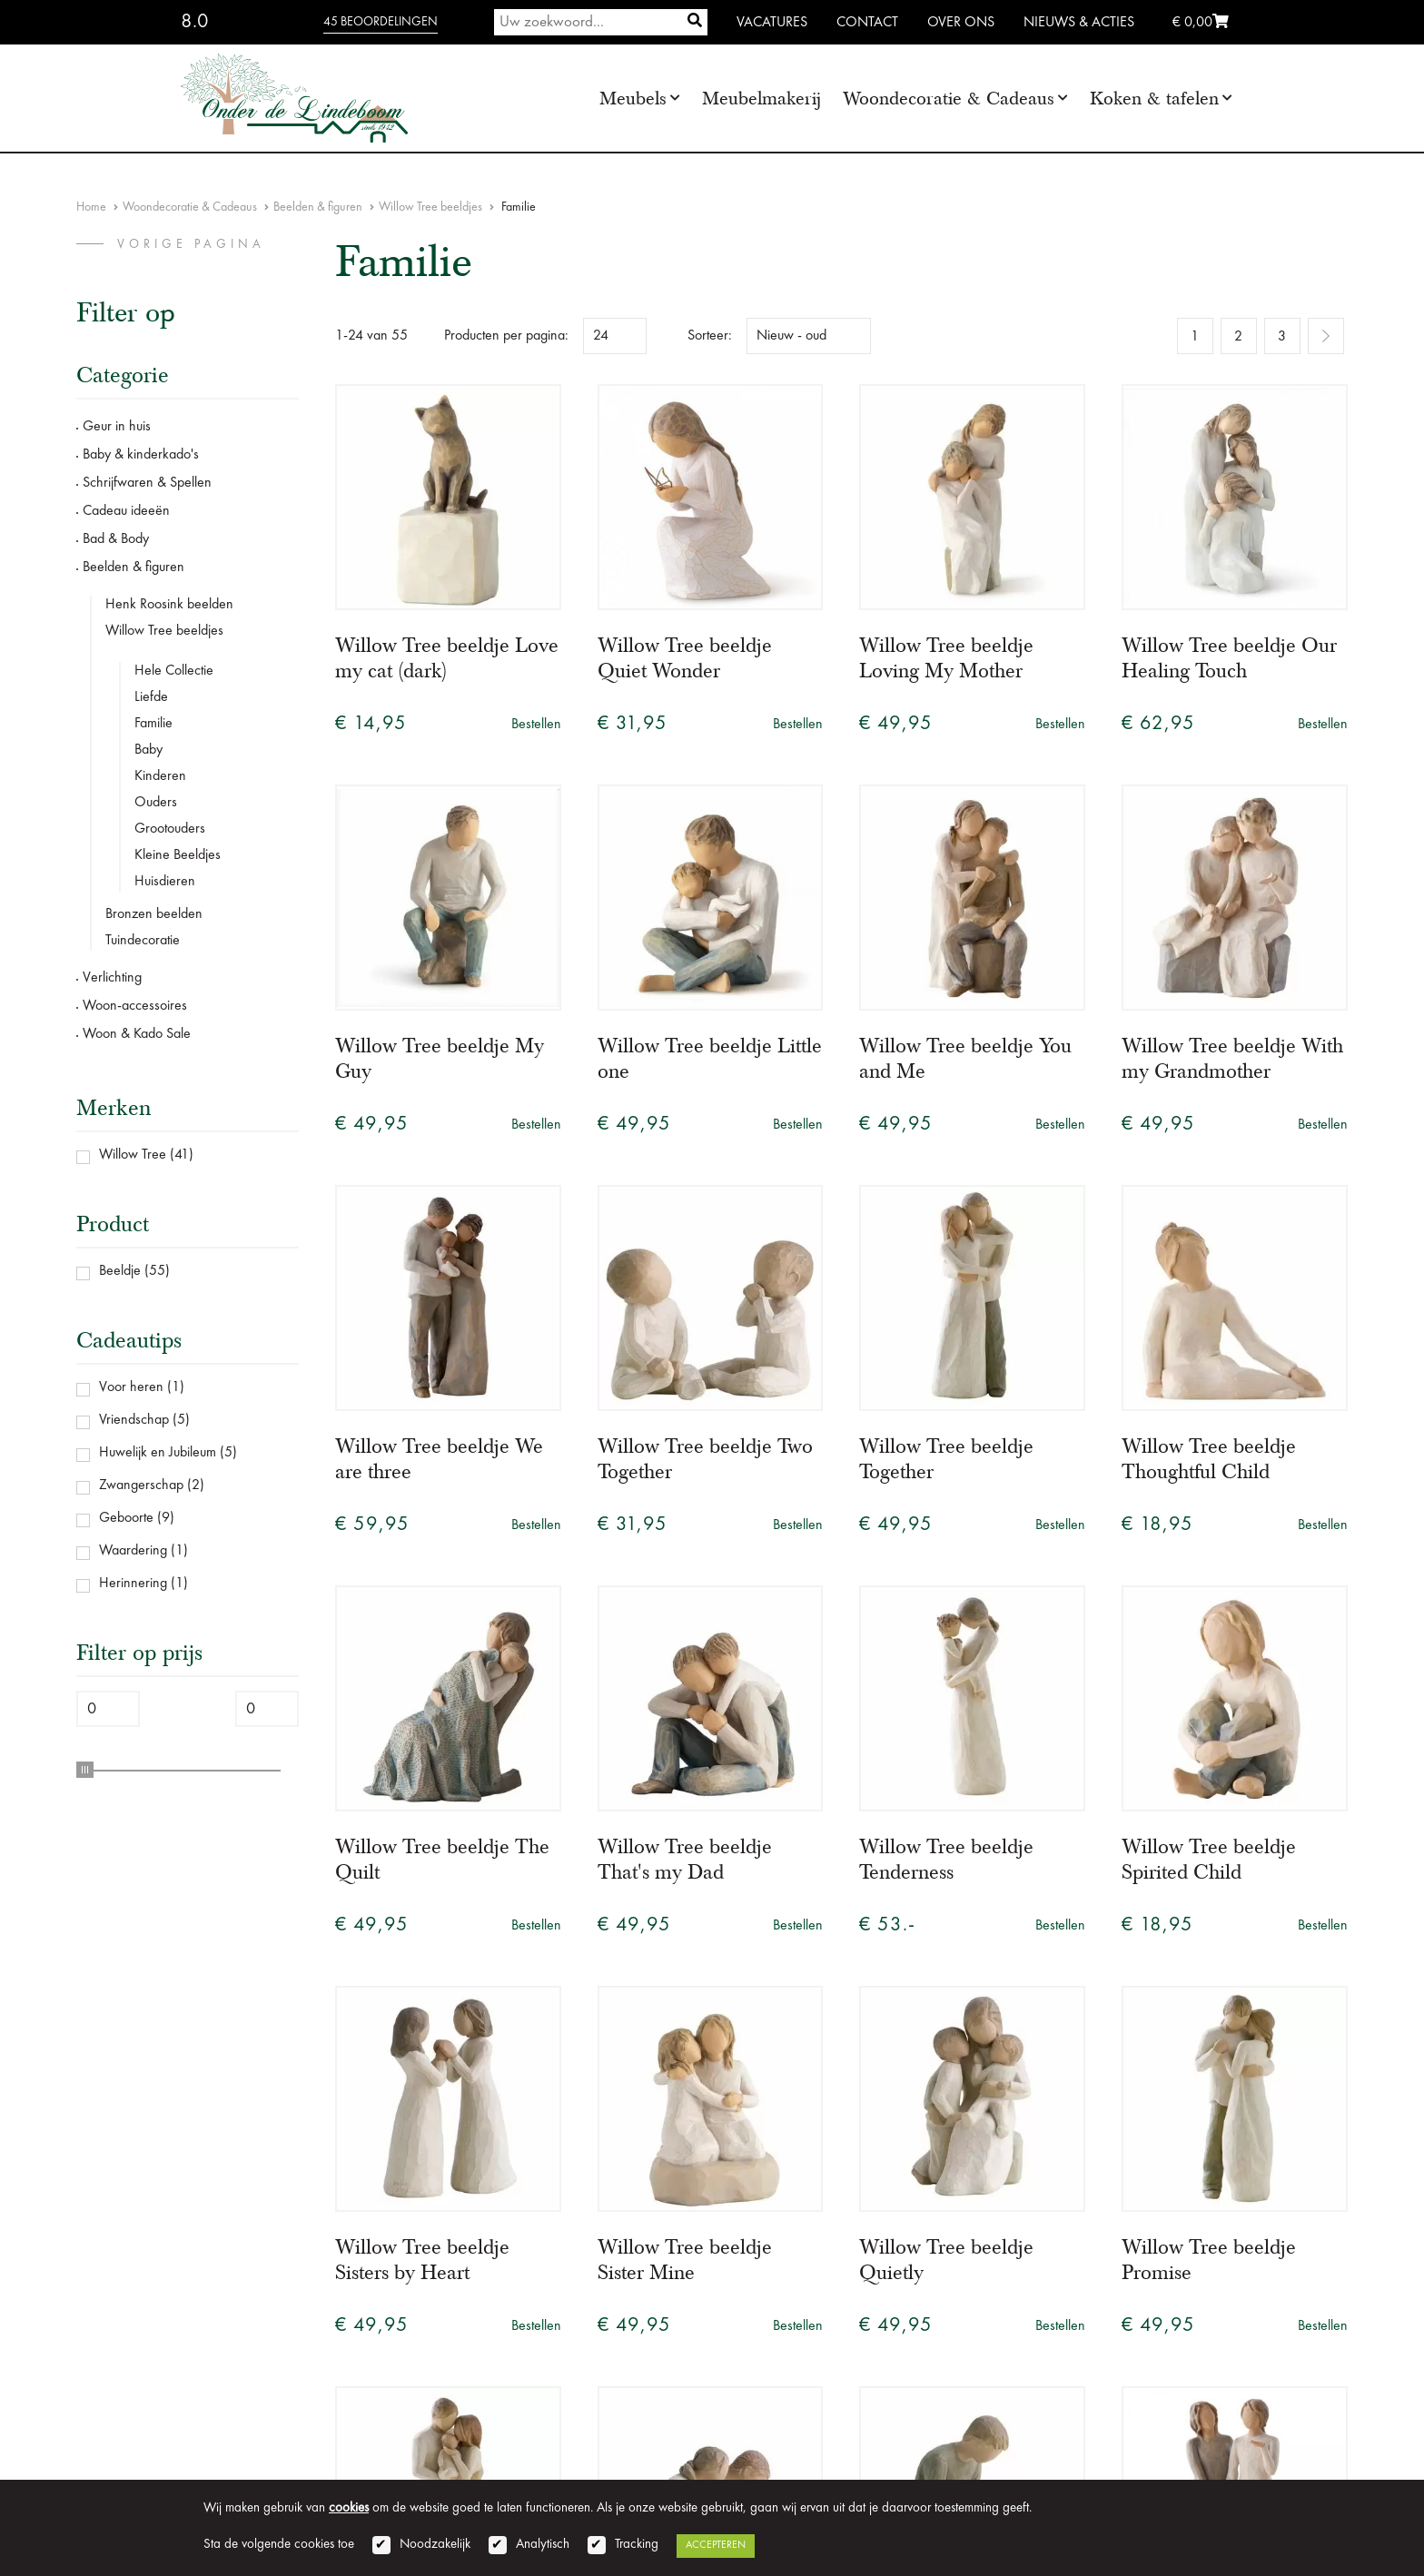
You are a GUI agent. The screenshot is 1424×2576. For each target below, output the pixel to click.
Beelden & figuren (317, 207)
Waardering (133, 1551)
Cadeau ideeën (126, 511)
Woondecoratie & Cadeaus (948, 98)
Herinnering (133, 1583)
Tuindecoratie (142, 940)
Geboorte (126, 1518)
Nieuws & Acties (1079, 22)
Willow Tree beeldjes (430, 207)
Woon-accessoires (135, 1006)
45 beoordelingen (380, 21)
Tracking (636, 2544)
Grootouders (169, 829)
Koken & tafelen (1154, 98)
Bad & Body (116, 539)
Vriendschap (134, 1420)
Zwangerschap (141, 1485)
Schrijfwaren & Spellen (147, 483)
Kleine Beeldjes (177, 855)
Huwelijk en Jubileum (157, 1453)
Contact (867, 22)
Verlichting (112, 978)
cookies (349, 2508)
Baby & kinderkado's (141, 455)
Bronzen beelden (154, 914)
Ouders (155, 802)
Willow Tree (132, 1155)
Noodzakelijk (435, 2544)
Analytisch (542, 2544)
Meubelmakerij (761, 98)
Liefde (151, 697)
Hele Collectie (173, 671)
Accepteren (716, 2545)
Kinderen (160, 776)
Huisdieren (164, 881)
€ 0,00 (1200, 22)
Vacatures (772, 22)
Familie (153, 723)
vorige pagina (191, 244)
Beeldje (120, 1271)
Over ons (960, 22)
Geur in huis (117, 426)
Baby (148, 750)
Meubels (633, 98)
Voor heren (131, 1387)
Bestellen (536, 724)
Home (91, 207)
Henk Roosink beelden (169, 604)
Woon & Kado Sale (137, 1034)
